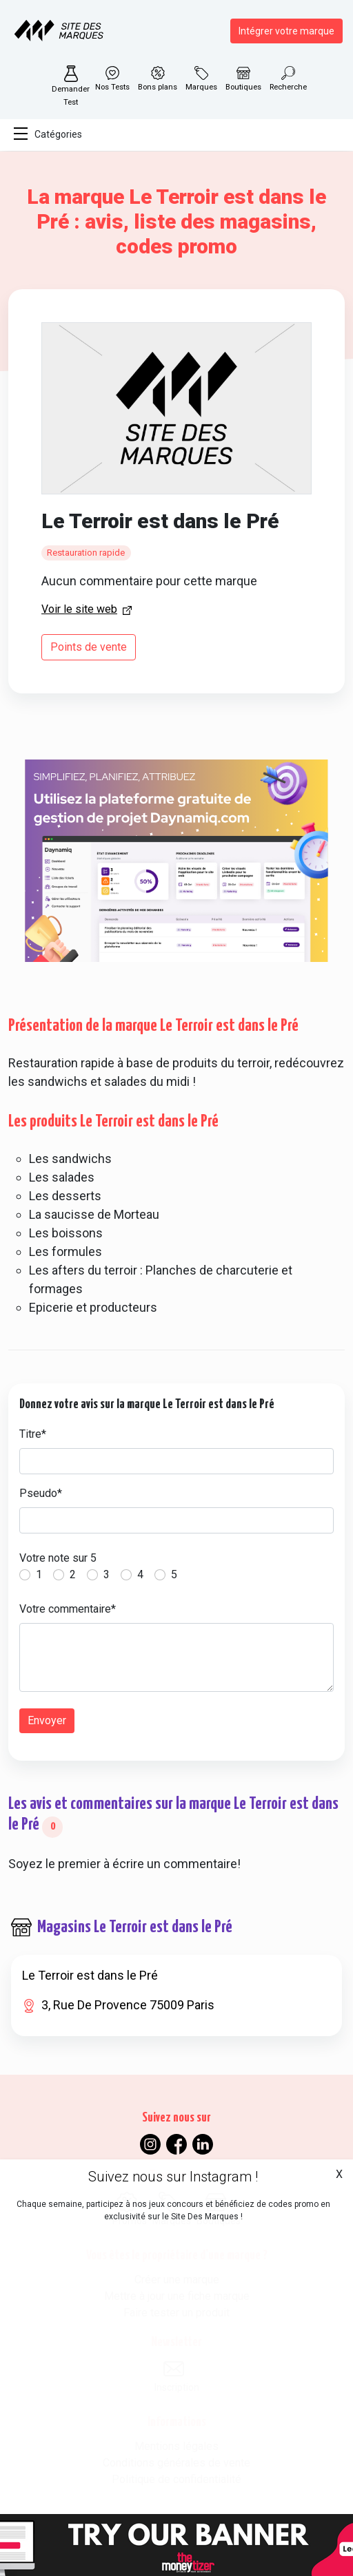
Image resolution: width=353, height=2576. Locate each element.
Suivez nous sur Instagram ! (173, 2176)
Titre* (32, 1434)
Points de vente (88, 646)
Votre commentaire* (67, 1608)
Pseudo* (40, 1493)
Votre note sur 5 (58, 1557)
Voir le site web (79, 609)
